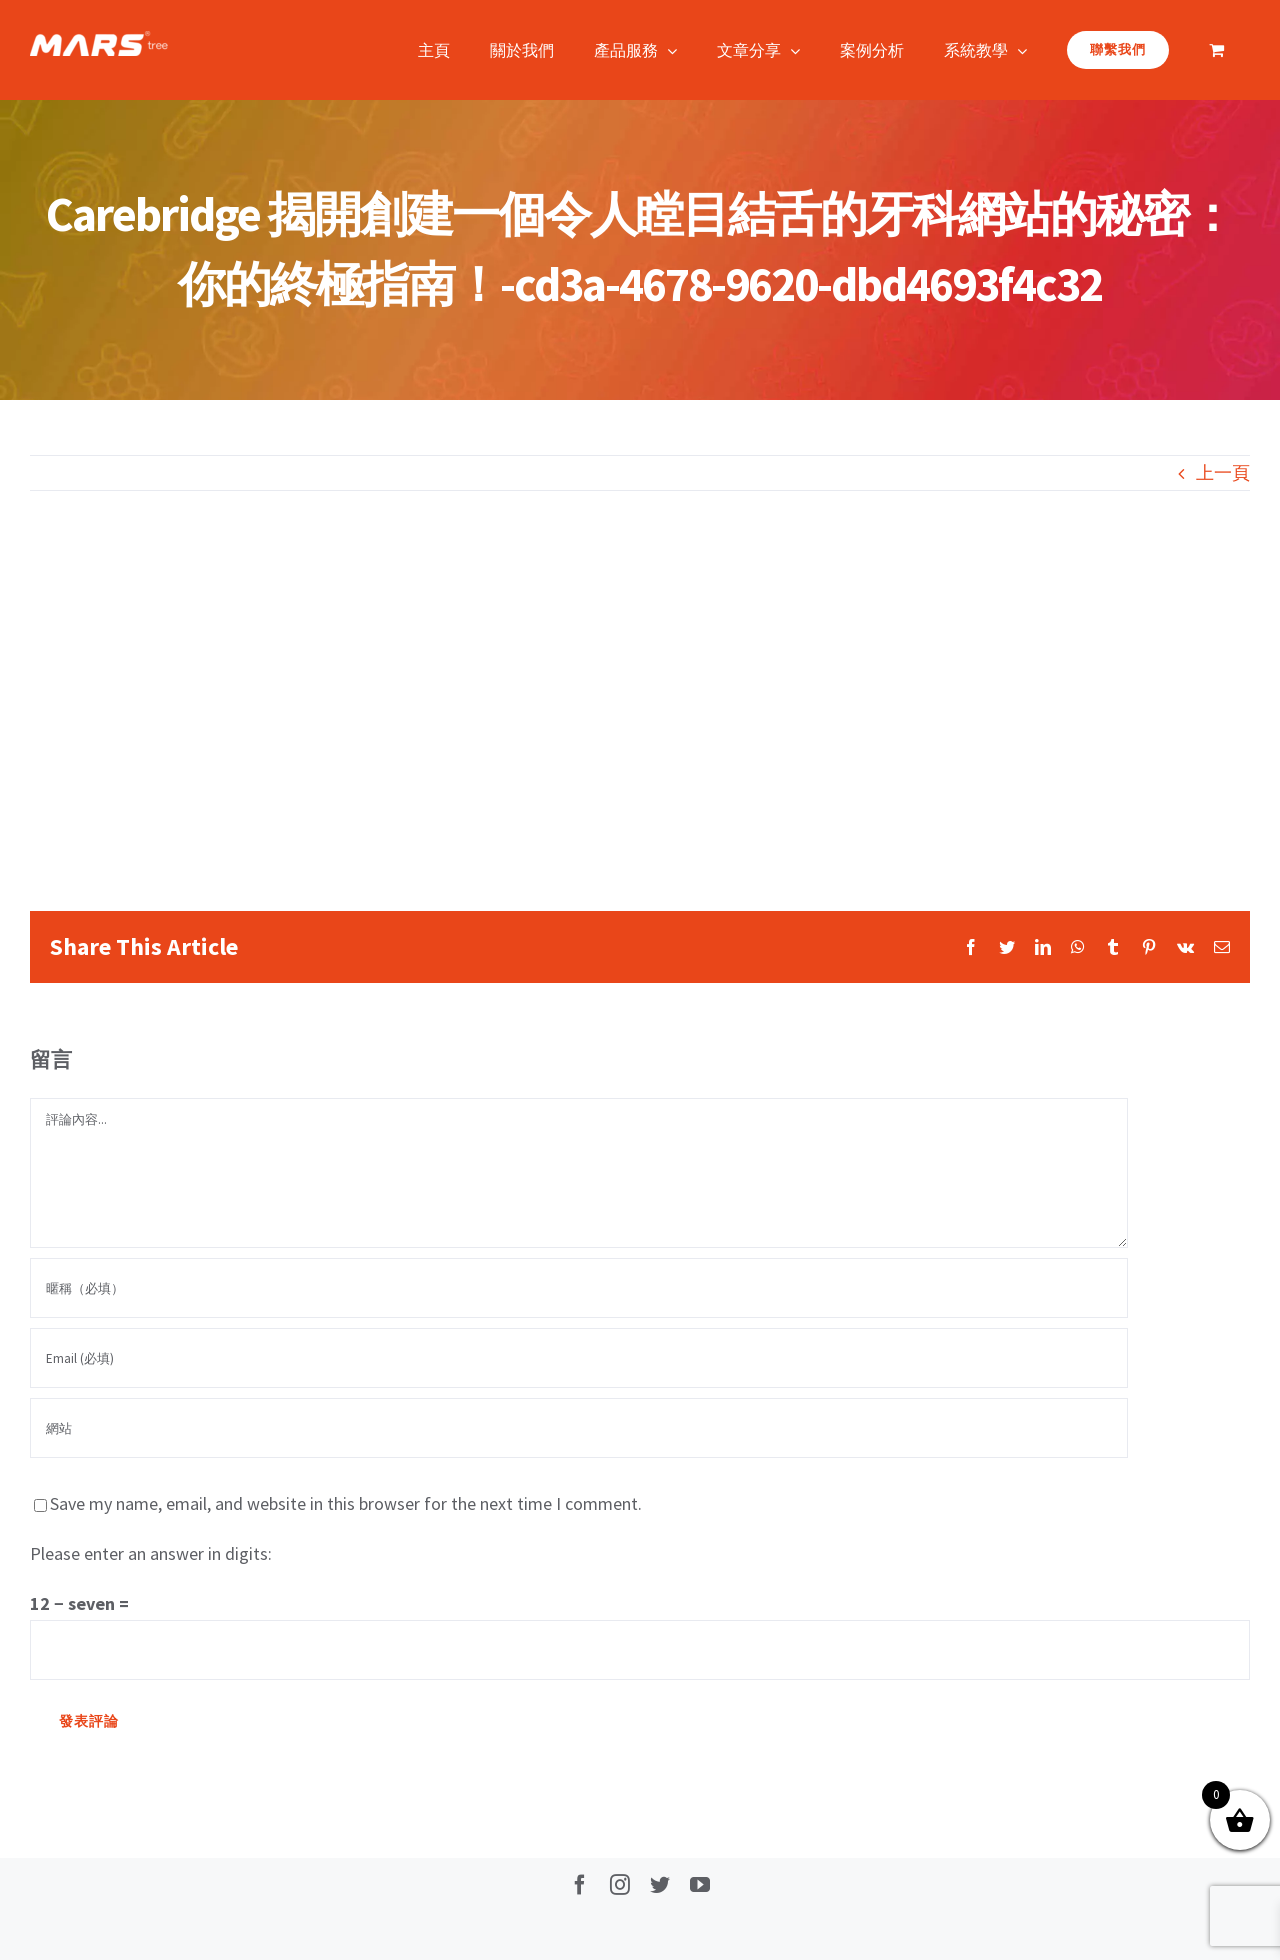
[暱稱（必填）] (579, 1288)
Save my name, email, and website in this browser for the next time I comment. (346, 1503)
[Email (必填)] (579, 1358)
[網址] (579, 1428)
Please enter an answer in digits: (151, 1553)
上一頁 (1223, 472)
